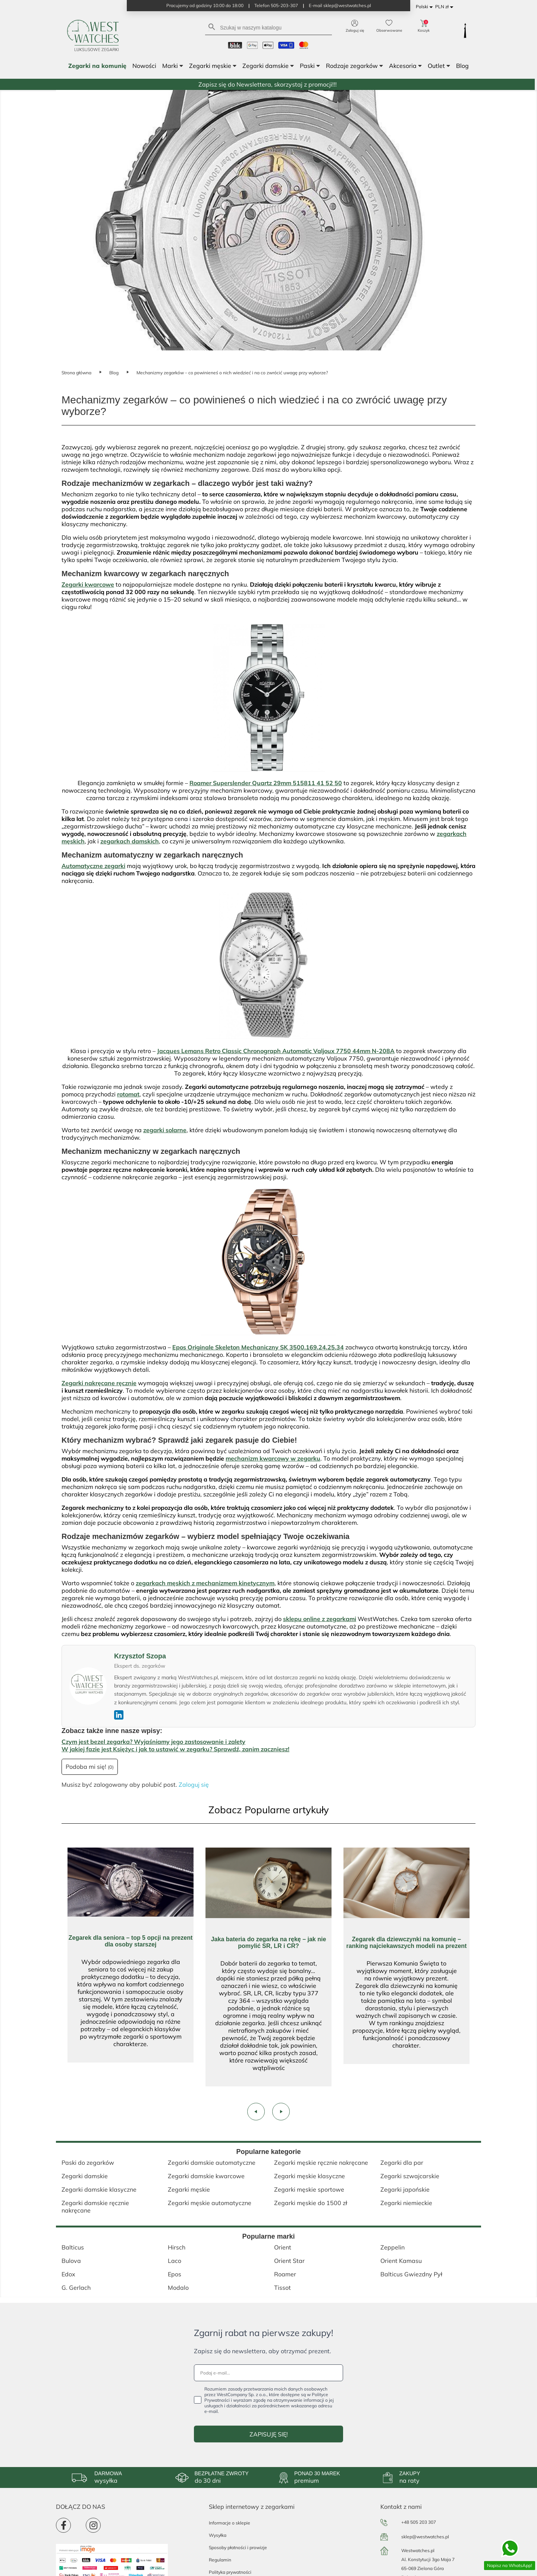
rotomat (128, 1094)
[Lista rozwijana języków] (425, 7)
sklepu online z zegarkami (319, 1619)
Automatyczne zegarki (93, 865)
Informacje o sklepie (229, 2523)
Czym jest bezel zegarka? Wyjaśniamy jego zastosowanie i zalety (153, 1741)
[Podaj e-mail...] (268, 2372)
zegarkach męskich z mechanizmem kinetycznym (205, 1583)
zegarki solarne (164, 1130)
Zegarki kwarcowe (88, 584)
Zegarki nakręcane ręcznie (99, 1383)
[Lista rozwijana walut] (445, 7)
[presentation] (256, 2111)
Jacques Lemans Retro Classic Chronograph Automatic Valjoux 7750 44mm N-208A (276, 1051)
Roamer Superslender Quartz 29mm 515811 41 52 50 (265, 783)
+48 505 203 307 (418, 2522)
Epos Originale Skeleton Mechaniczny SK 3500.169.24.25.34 (258, 1347)
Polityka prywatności (230, 2572)
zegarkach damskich (129, 841)
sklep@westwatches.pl (425, 2536)
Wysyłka (217, 2535)
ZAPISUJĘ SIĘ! (268, 2434)
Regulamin (220, 2560)
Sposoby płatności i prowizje (238, 2547)
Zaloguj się (194, 1784)
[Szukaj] (268, 27)
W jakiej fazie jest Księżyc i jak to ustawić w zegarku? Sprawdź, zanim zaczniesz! (175, 1749)
